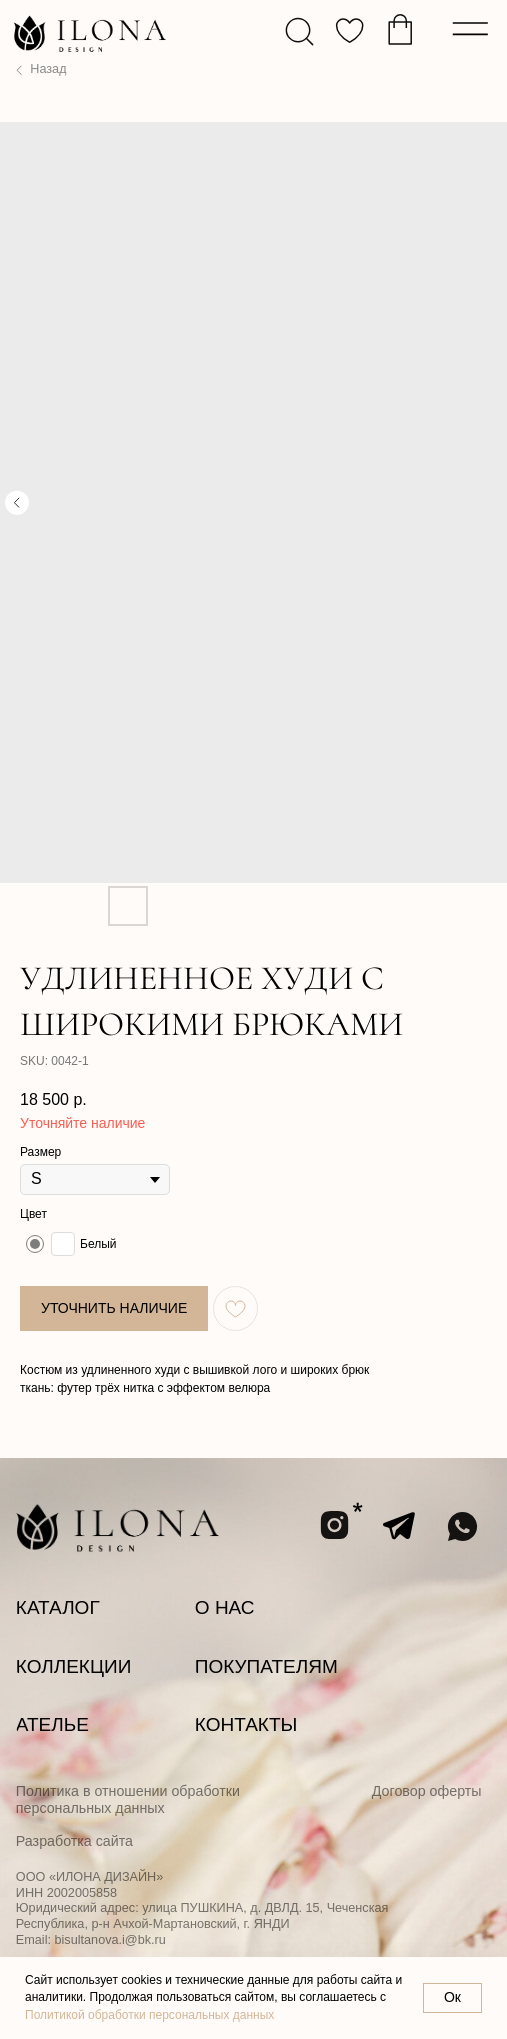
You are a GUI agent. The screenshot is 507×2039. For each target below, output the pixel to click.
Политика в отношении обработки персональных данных (128, 1799)
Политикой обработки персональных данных (149, 2015)
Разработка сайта (74, 1841)
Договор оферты (427, 1791)
